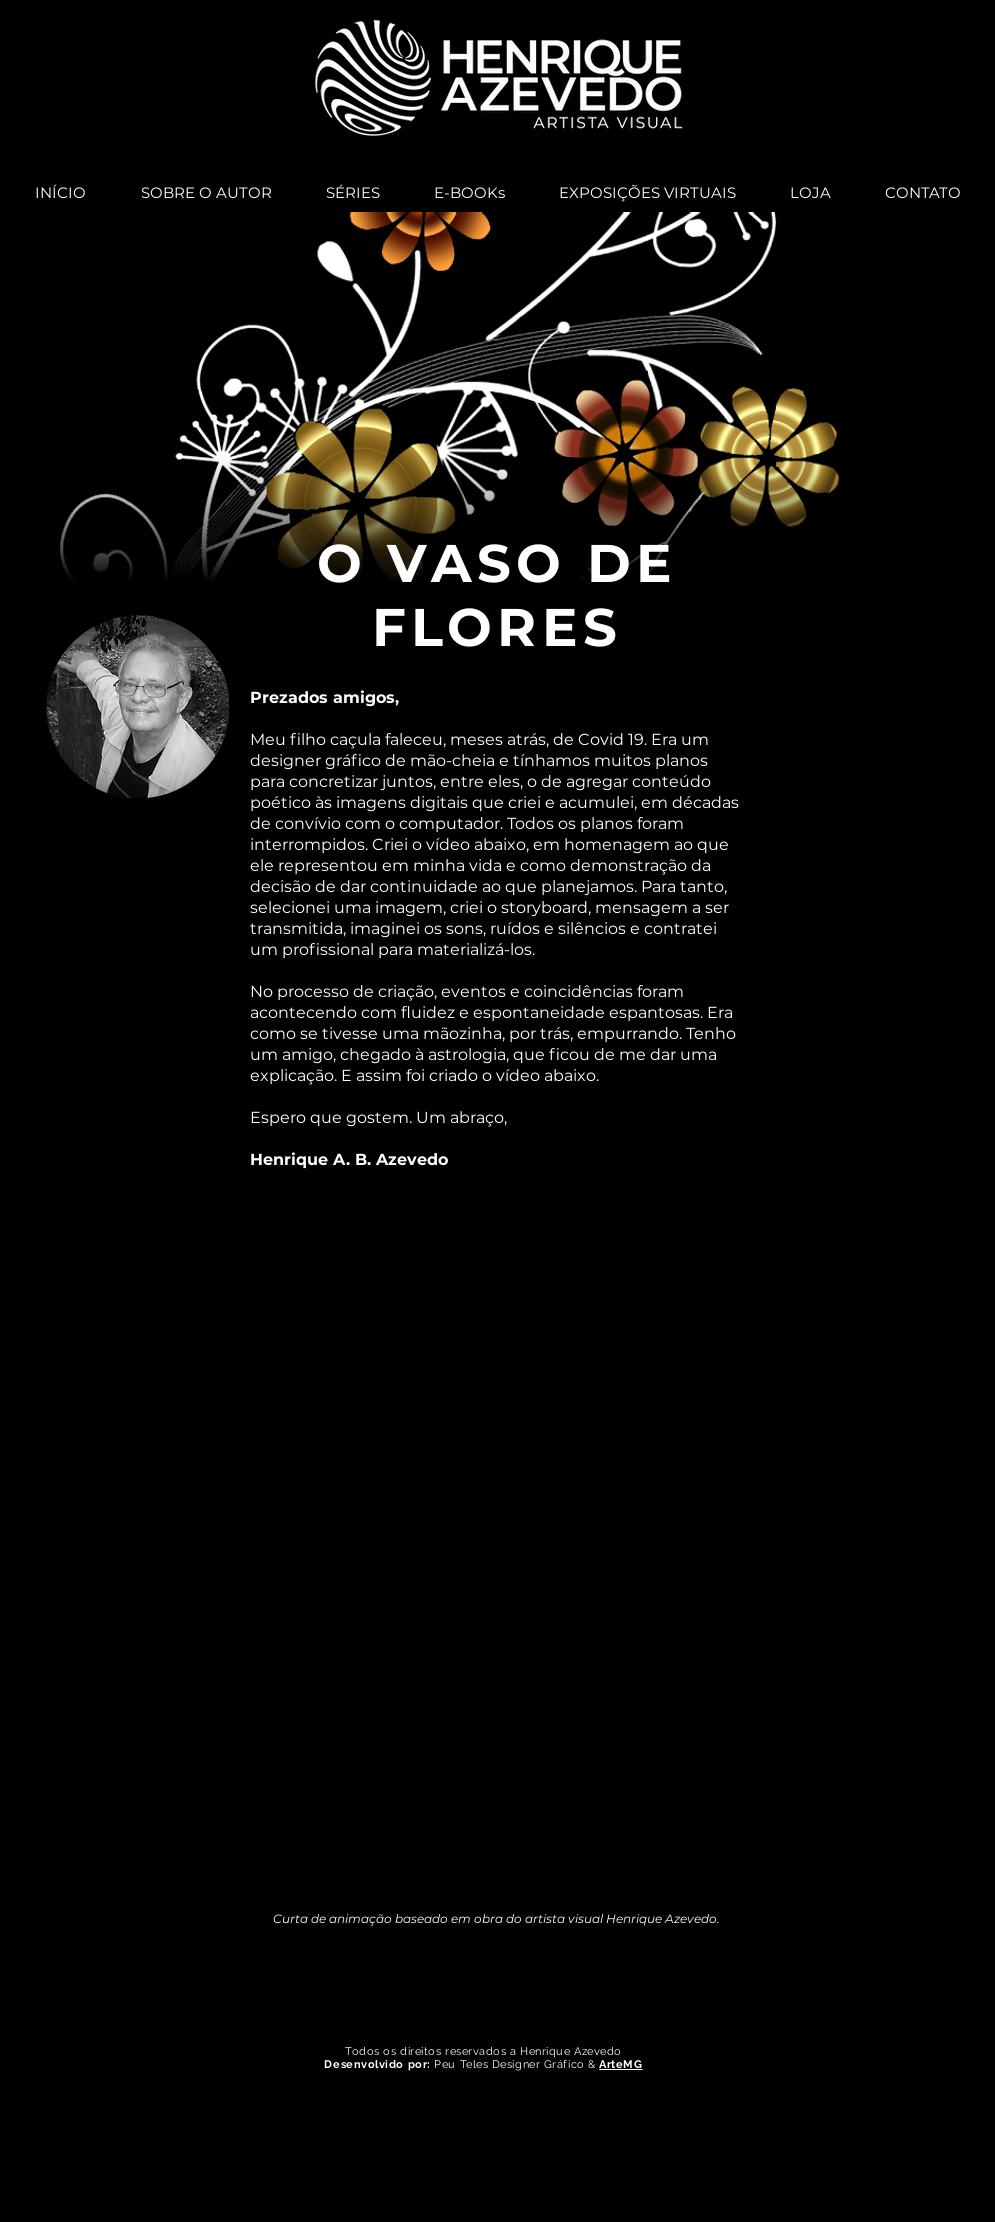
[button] (353, 184)
